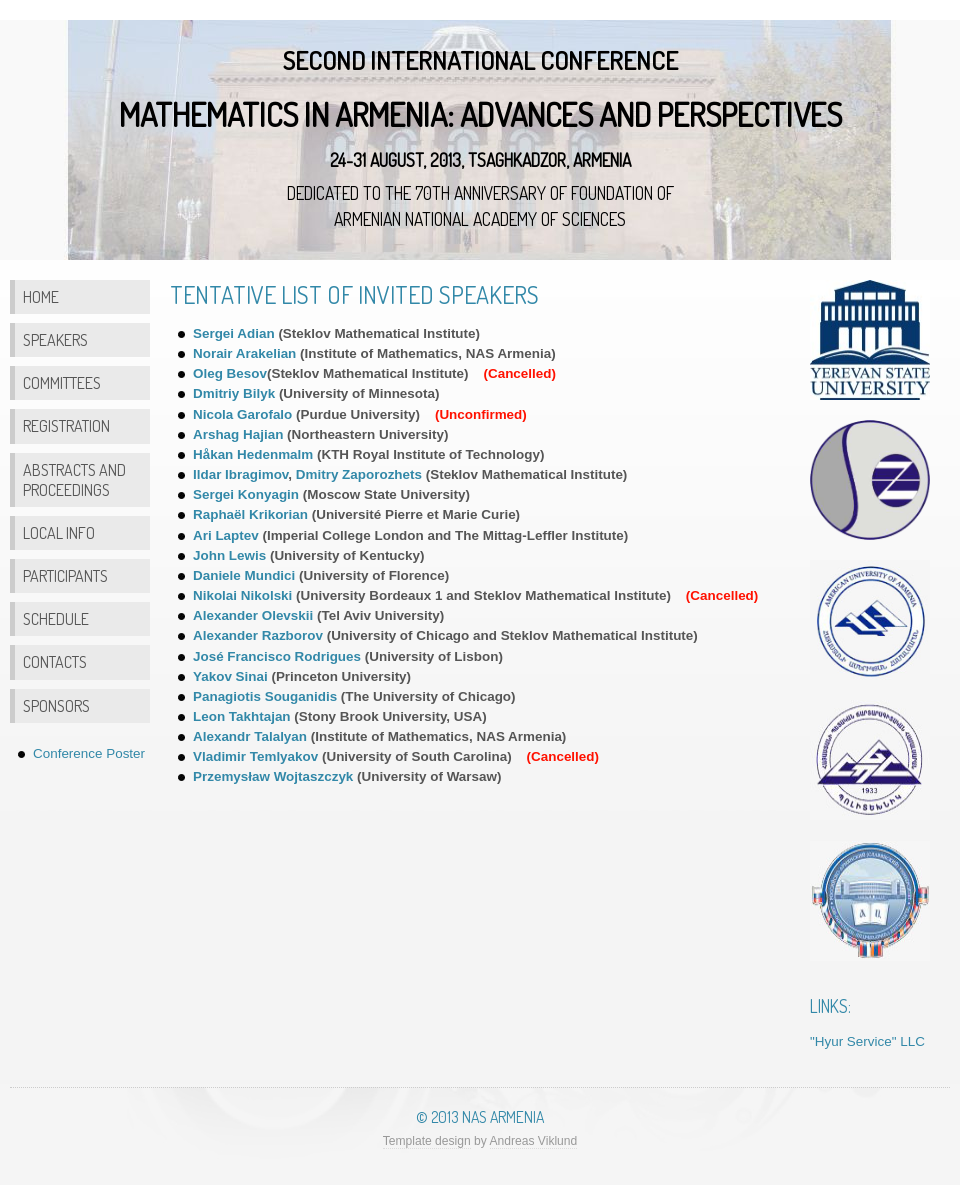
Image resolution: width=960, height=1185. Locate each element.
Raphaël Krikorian (250, 514)
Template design (427, 1141)
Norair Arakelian (244, 353)
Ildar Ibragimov (240, 474)
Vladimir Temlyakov (255, 756)
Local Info (59, 532)
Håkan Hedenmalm (253, 454)
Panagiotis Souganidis (265, 696)
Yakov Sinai (230, 676)
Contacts (55, 661)
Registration (66, 425)
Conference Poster (89, 753)
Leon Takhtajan (242, 716)
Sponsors (56, 705)
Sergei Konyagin (246, 494)
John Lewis (229, 555)
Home (41, 296)
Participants (65, 575)
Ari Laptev (226, 535)
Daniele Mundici (246, 575)
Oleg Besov (230, 373)
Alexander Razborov (258, 635)
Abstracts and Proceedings (74, 479)
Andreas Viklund (534, 1141)
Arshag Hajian (238, 434)
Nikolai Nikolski (242, 595)
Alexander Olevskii (253, 615)
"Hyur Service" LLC (867, 1041)
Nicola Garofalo (244, 414)
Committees (62, 382)
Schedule (56, 618)
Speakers (55, 339)
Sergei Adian (234, 333)
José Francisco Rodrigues (277, 656)
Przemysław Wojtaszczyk (273, 776)
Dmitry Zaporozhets (359, 474)
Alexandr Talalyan (250, 736)
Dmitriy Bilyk (234, 393)
